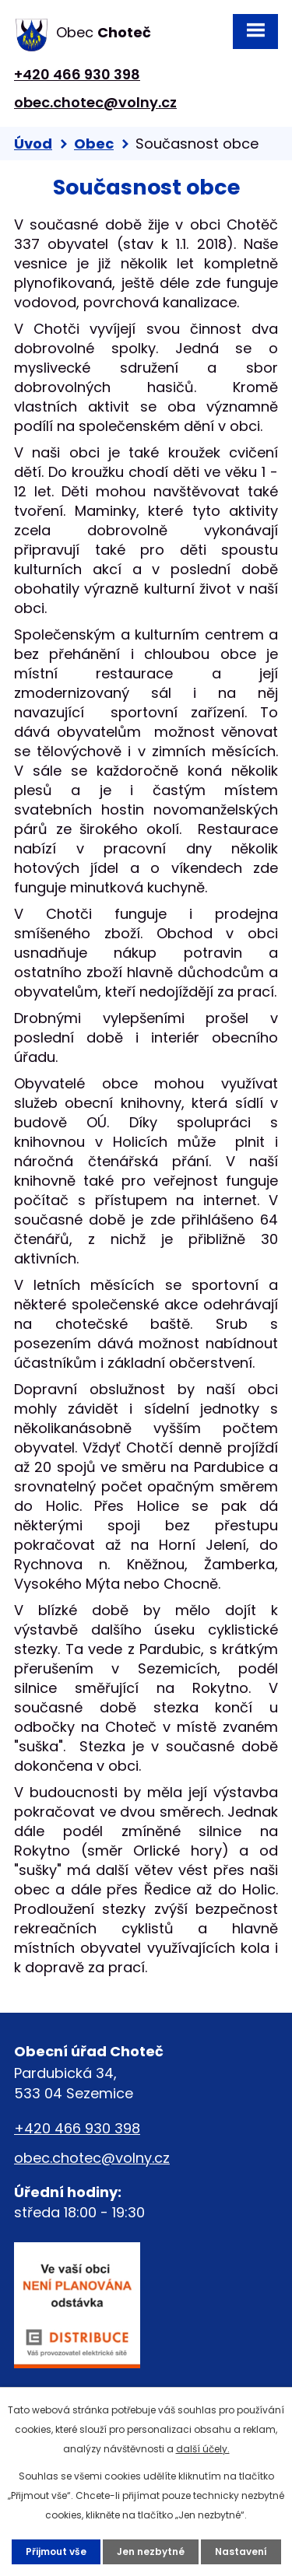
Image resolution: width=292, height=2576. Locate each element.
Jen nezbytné (151, 2551)
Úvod (33, 143)
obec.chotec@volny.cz (95, 102)
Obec (94, 143)
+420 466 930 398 (77, 74)
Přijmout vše (56, 2551)
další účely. (203, 2448)
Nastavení (241, 2551)
